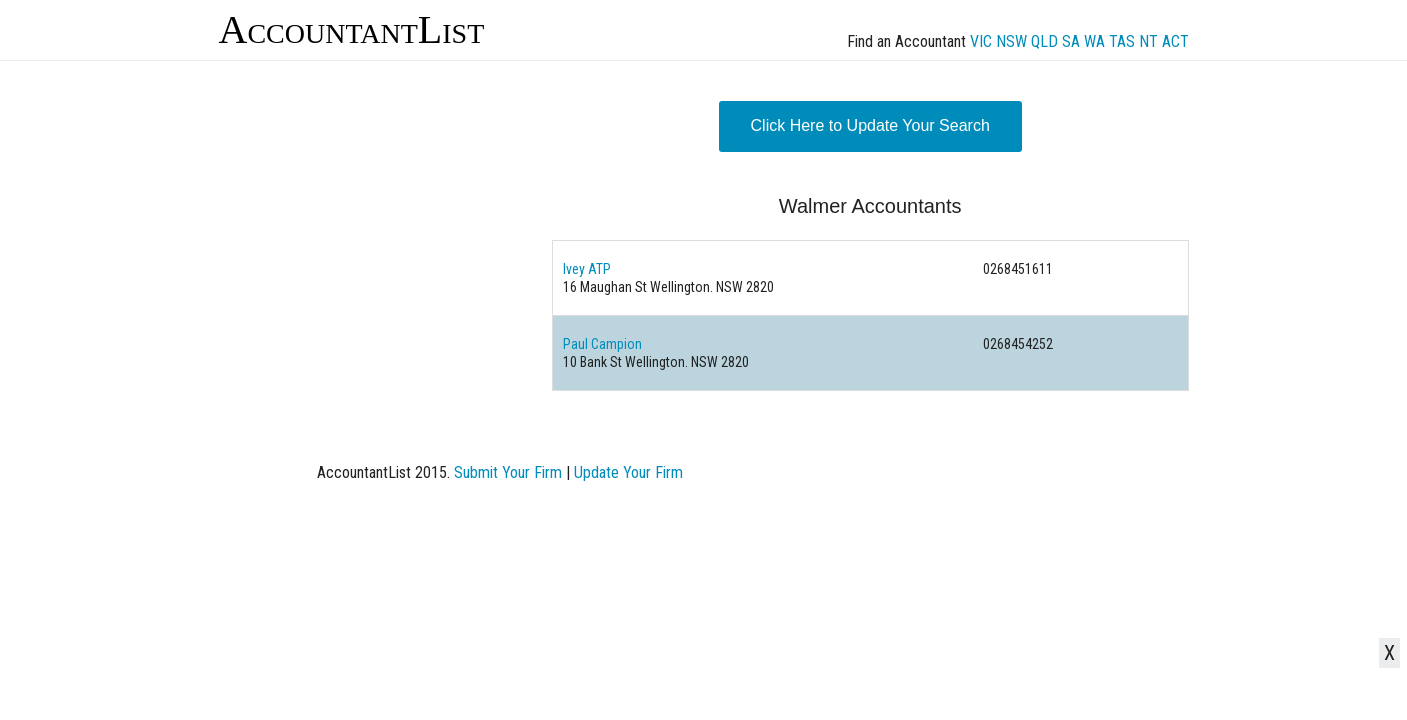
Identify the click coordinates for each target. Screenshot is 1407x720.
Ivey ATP (587, 269)
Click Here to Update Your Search (870, 125)
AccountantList (352, 29)
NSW (1011, 41)
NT (1148, 41)
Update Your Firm (628, 472)
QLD (1044, 41)
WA (1094, 41)
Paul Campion (602, 344)
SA (1071, 41)
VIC (981, 41)
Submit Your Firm (508, 472)
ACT (1175, 41)
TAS (1122, 41)
